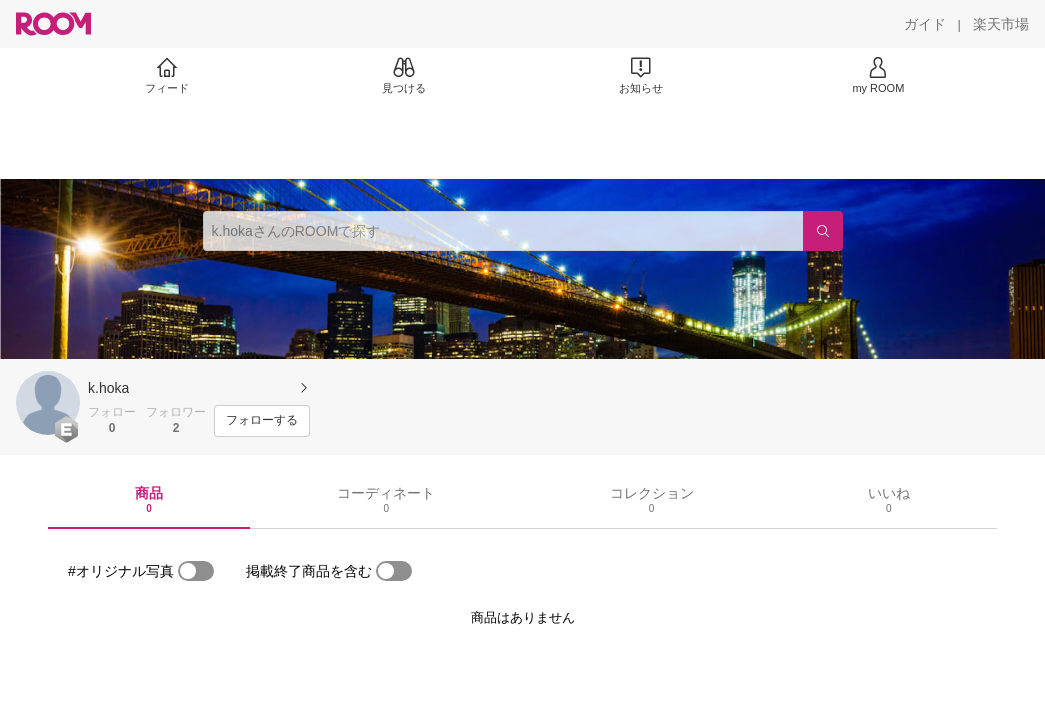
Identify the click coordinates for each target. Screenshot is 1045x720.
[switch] (196, 571)
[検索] (823, 231)
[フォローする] (262, 421)
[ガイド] (925, 24)
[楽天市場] (1001, 24)
